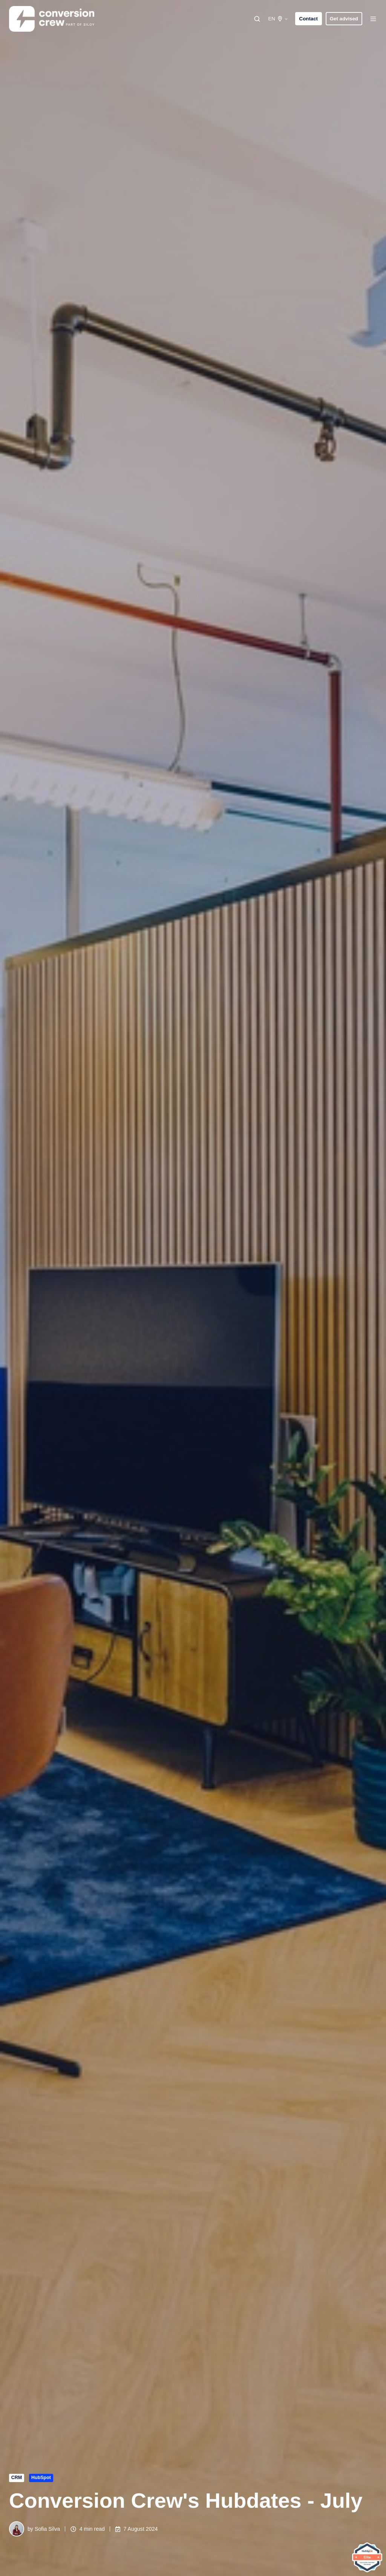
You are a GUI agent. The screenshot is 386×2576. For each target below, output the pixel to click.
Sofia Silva (47, 2529)
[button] (257, 19)
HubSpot (41, 2477)
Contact (308, 18)
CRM (16, 2477)
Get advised (344, 18)
